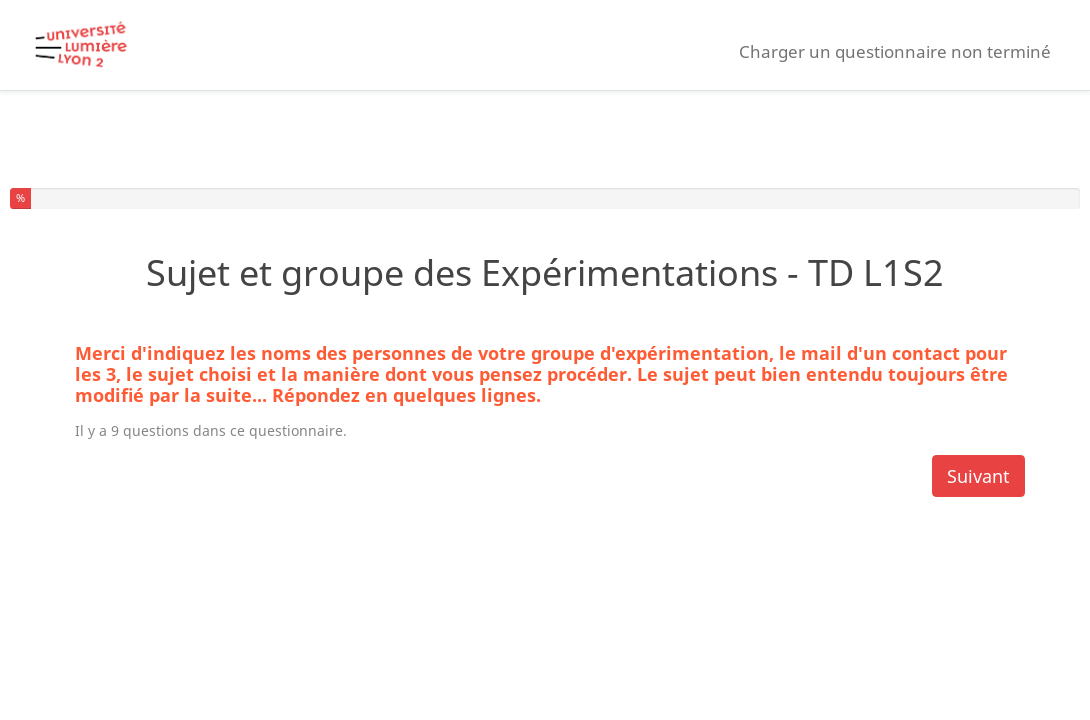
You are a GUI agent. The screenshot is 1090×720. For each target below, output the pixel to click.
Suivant (978, 476)
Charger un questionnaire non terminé (895, 51)
